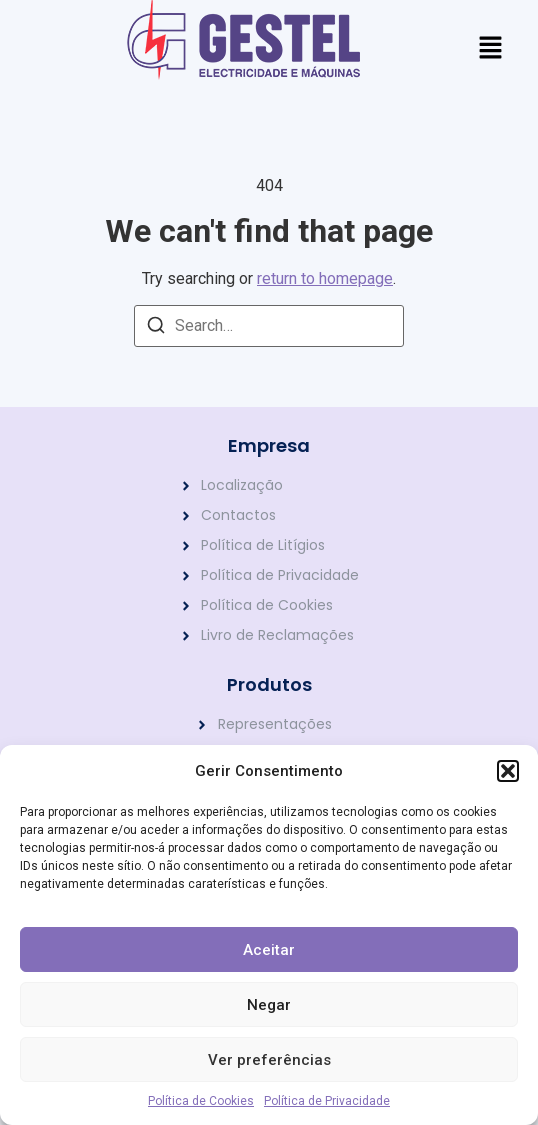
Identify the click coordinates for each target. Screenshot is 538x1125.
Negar (269, 1005)
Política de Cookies (201, 1101)
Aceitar (269, 950)
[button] (508, 771)
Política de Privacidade (327, 1101)
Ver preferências (269, 1060)
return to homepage (325, 278)
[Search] (156, 328)
